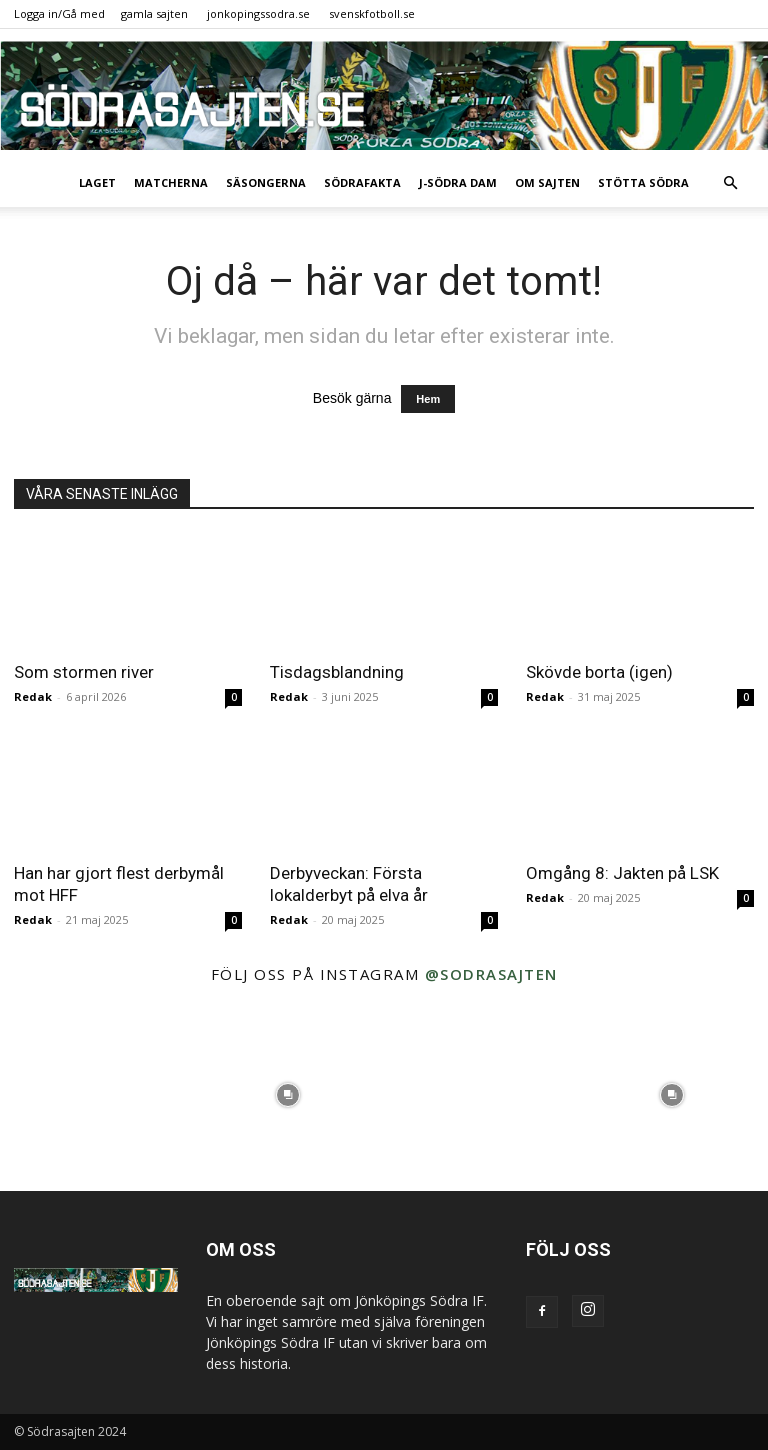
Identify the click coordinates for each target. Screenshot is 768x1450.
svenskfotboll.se (372, 13)
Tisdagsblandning (337, 672)
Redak (33, 696)
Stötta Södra (643, 182)
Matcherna (171, 182)
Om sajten (547, 182)
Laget (97, 182)
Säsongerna (266, 182)
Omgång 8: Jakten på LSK (622, 873)
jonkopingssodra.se (258, 13)
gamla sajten (154, 13)
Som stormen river (84, 672)
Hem (428, 399)
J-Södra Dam (458, 182)
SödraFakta (362, 182)
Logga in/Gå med (59, 13)
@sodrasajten (491, 974)
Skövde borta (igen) (599, 672)
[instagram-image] (96, 1095)
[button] (730, 183)
